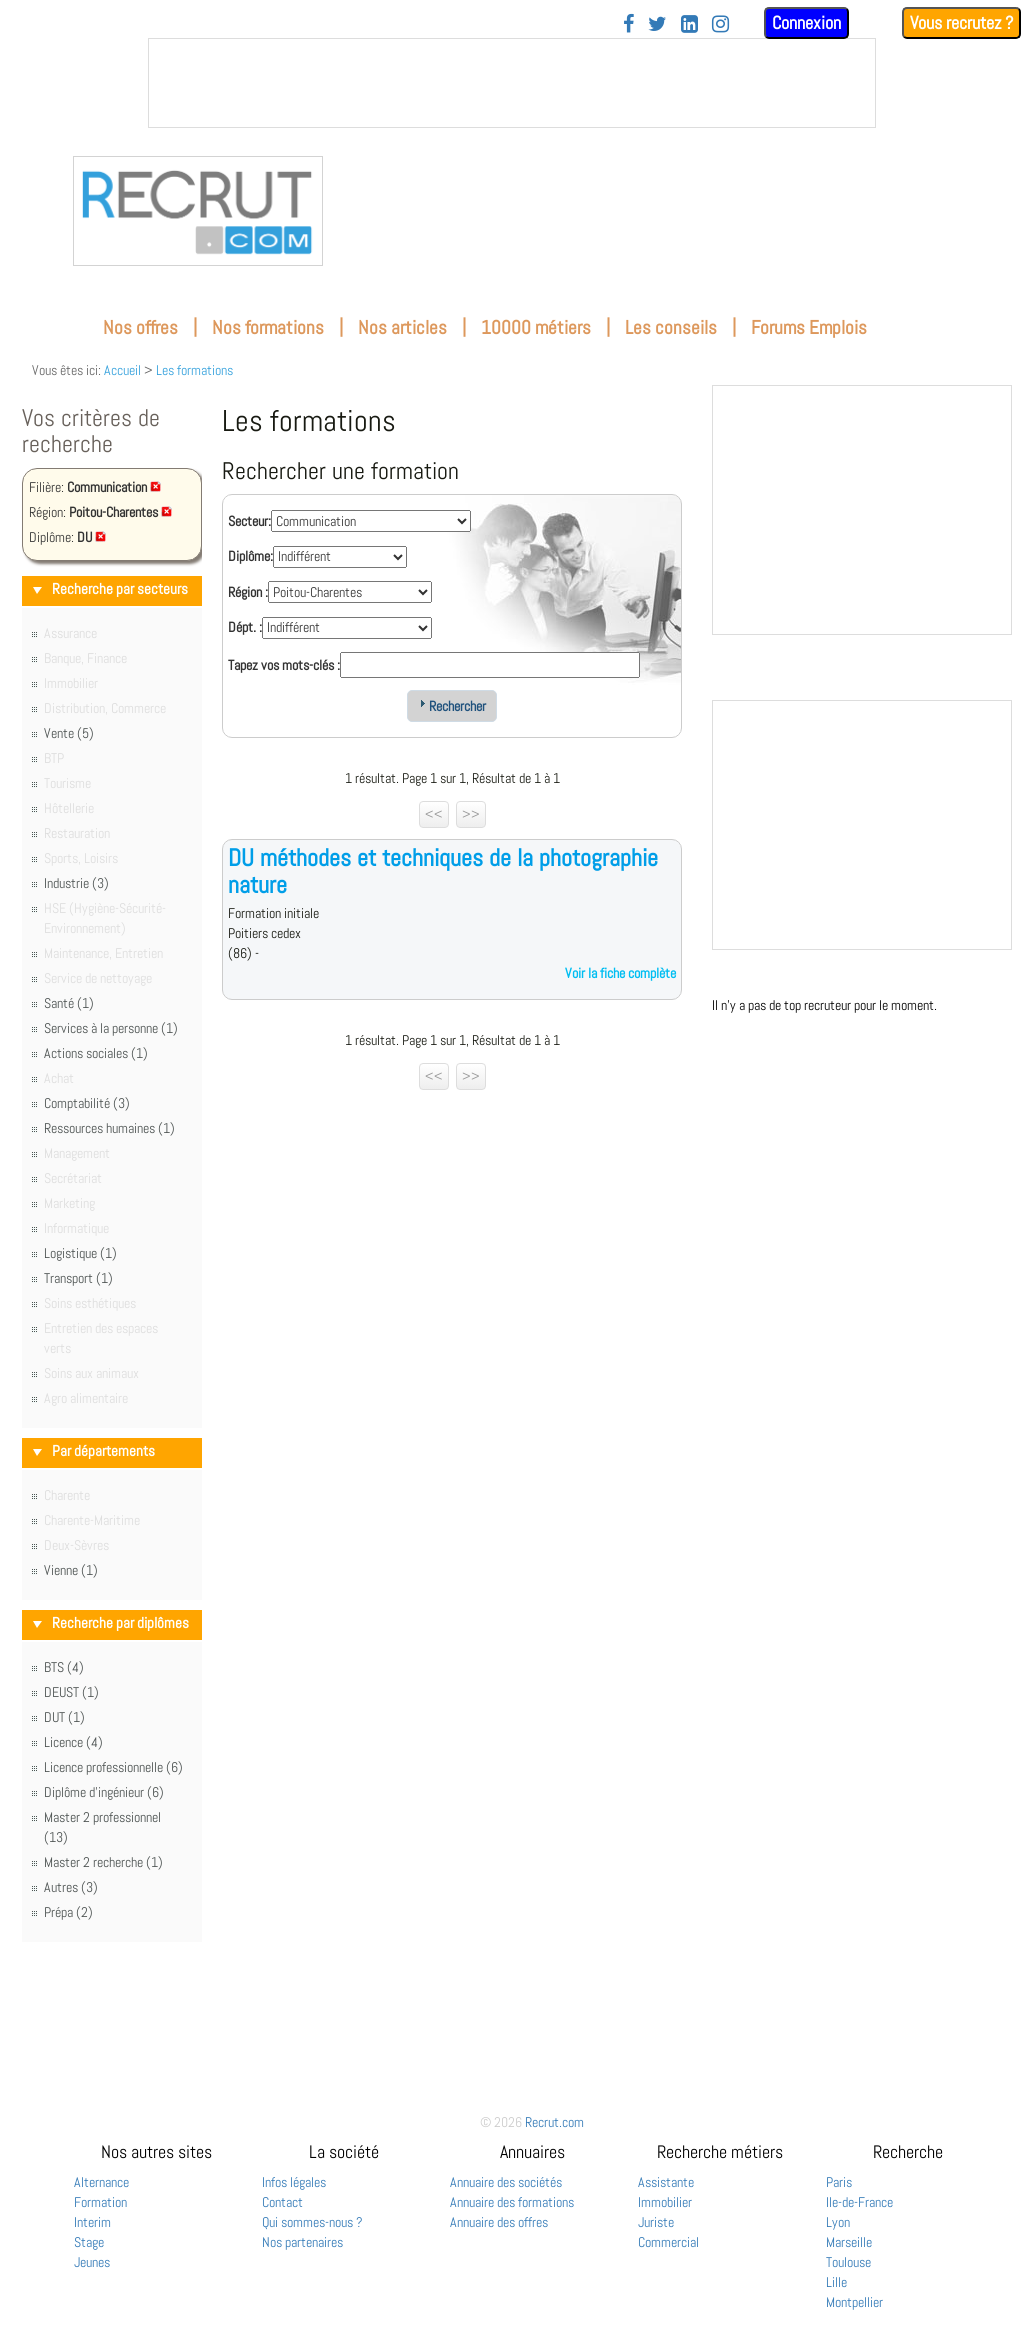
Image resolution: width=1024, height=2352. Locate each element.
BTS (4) (64, 1667)
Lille (836, 2282)
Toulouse (848, 2262)
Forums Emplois (809, 327)
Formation (100, 2202)
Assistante (666, 2182)
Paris (839, 2182)
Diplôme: (250, 556)
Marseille (849, 2242)
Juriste (656, 2222)
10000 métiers (536, 327)
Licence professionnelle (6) (113, 1767)
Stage (89, 2242)
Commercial (668, 2242)
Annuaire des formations (512, 2202)
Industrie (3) (76, 883)
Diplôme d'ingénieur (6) (104, 1792)
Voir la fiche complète (620, 973)
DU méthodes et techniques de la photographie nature (443, 870)
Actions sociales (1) (96, 1053)
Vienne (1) (71, 1570)
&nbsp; (512, 83)
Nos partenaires (302, 2242)
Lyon (838, 2222)
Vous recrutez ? (961, 22)
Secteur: (249, 521)
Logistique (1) (80, 1253)
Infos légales (294, 2182)
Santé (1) (69, 1003)
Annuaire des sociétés (506, 2182)
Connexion (806, 22)
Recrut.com (554, 2122)
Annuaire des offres (499, 2222)
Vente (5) (69, 733)
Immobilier (665, 2202)
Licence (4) (73, 1742)
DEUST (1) (71, 1692)
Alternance (101, 2182)
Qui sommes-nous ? (312, 2222)
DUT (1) (64, 1717)
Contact (282, 2202)
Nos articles (402, 327)
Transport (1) (78, 1278)
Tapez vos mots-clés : (284, 665)
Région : (248, 592)
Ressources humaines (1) (109, 1128)
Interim (92, 2222)
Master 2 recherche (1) (103, 1862)
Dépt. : (245, 627)
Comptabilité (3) (87, 1103)
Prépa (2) (68, 1912)
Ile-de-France (859, 2202)
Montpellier (854, 2302)
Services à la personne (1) (111, 1028)
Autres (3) (71, 1887)
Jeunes (92, 2262)
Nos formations (268, 327)
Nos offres (140, 327)
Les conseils (671, 327)
